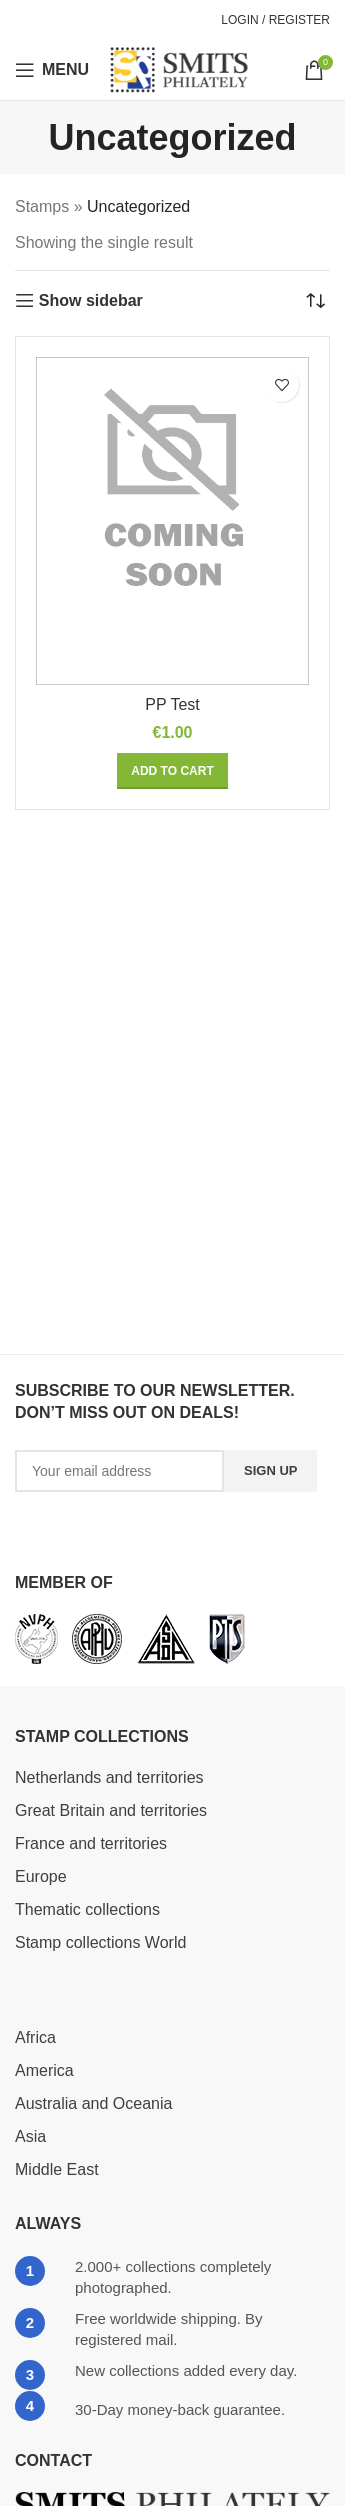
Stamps (42, 206)
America (44, 2070)
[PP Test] (172, 521)
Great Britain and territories (111, 1810)
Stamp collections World (100, 1942)
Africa (35, 2037)
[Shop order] (315, 301)
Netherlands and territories (109, 1777)
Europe (41, 1876)
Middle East (57, 2169)
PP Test (172, 704)
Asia (30, 2136)
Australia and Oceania (93, 2103)
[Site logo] (179, 68)
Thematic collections (87, 1909)
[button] (172, 771)
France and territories (91, 1843)
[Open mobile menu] (52, 70)
